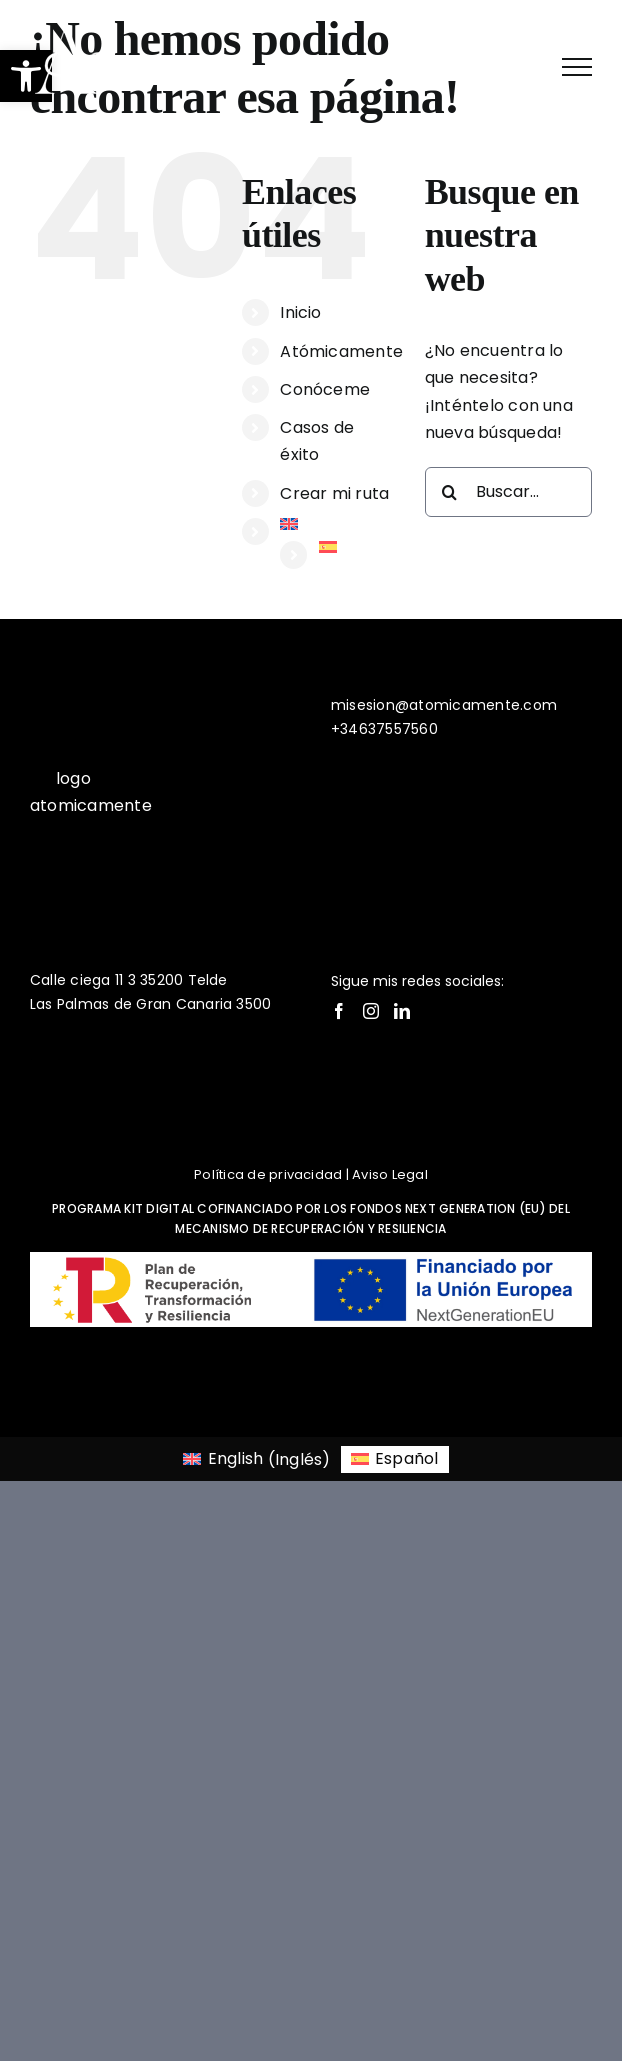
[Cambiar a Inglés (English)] (256, 1460)
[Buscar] (450, 492)
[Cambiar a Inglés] (337, 524)
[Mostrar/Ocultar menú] (577, 67)
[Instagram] (371, 1011)
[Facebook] (339, 1011)
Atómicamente (341, 351)
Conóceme (325, 389)
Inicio (300, 312)
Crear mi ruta (334, 493)
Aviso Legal (390, 1174)
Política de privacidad (268, 1174)
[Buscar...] (508, 492)
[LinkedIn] (402, 1011)
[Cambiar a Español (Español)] (395, 1460)
